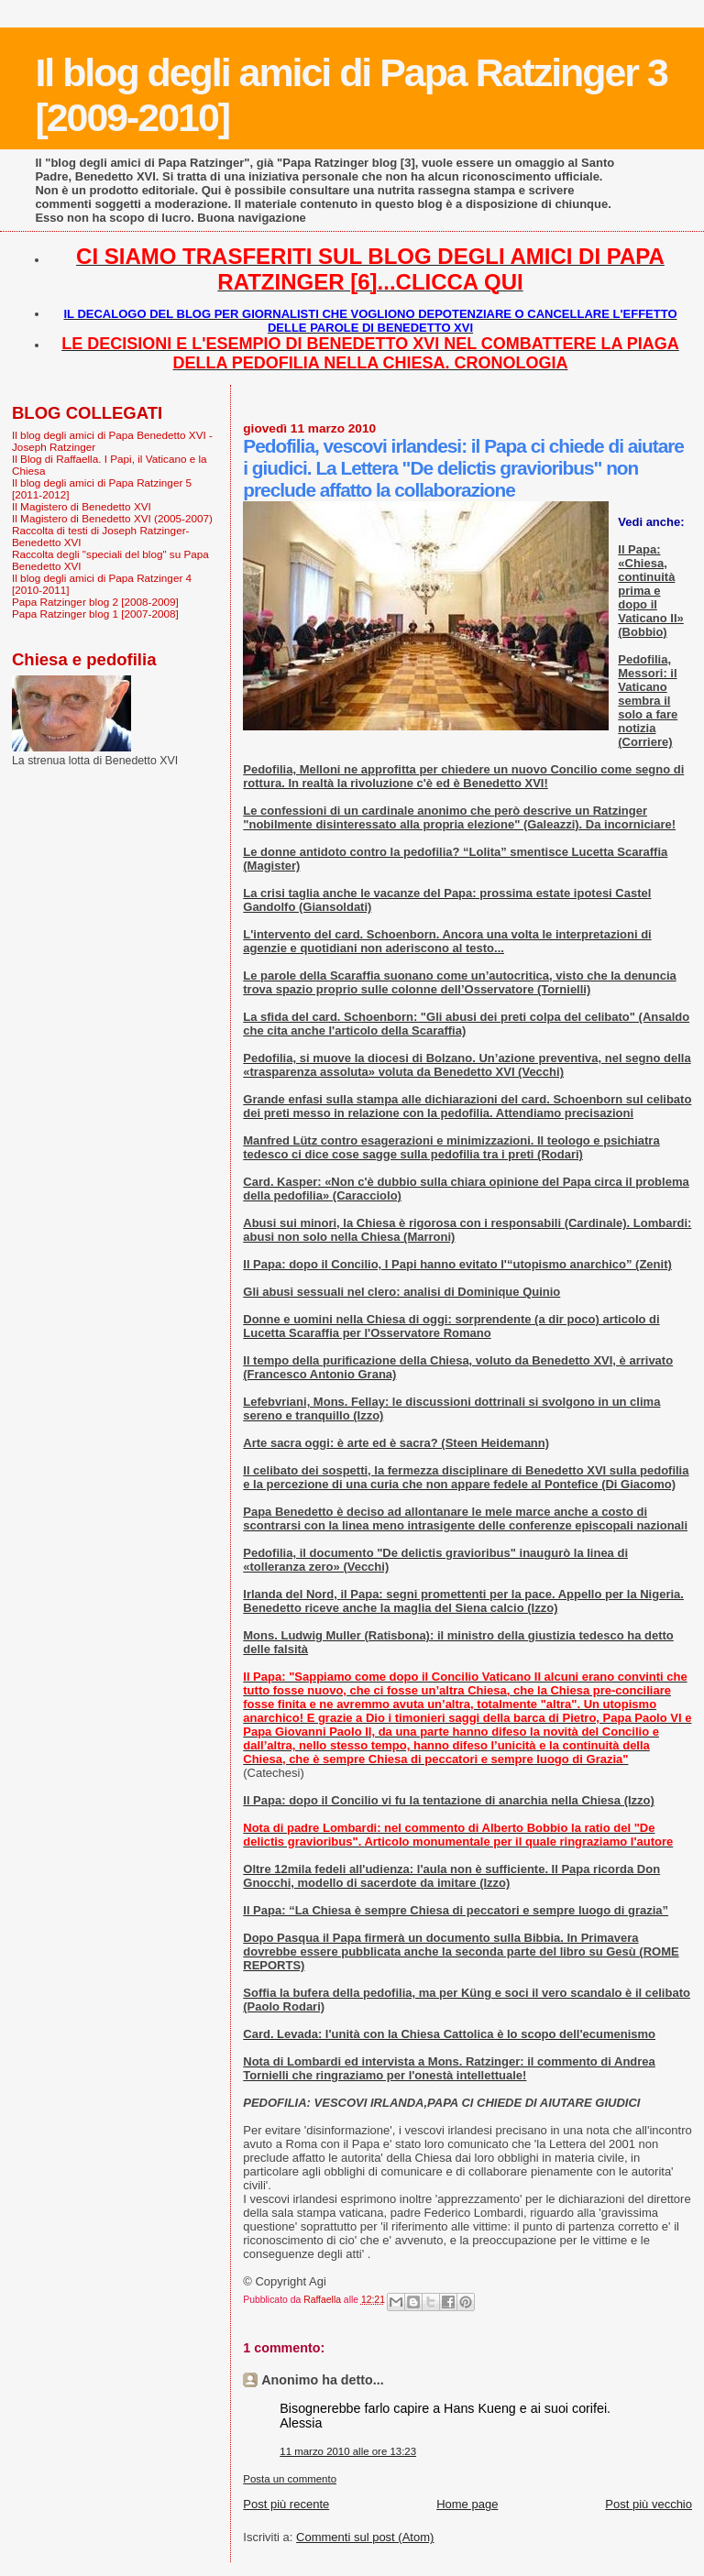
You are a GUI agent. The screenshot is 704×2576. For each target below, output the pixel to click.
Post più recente (286, 2504)
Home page (467, 2504)
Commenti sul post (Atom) (365, 2537)
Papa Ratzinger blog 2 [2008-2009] (95, 602)
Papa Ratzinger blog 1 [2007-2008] (95, 613)
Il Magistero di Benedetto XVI (81, 506)
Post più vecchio (648, 2504)
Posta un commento (289, 2478)
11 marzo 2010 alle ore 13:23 (348, 2451)
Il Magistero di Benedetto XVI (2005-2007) (112, 518)
